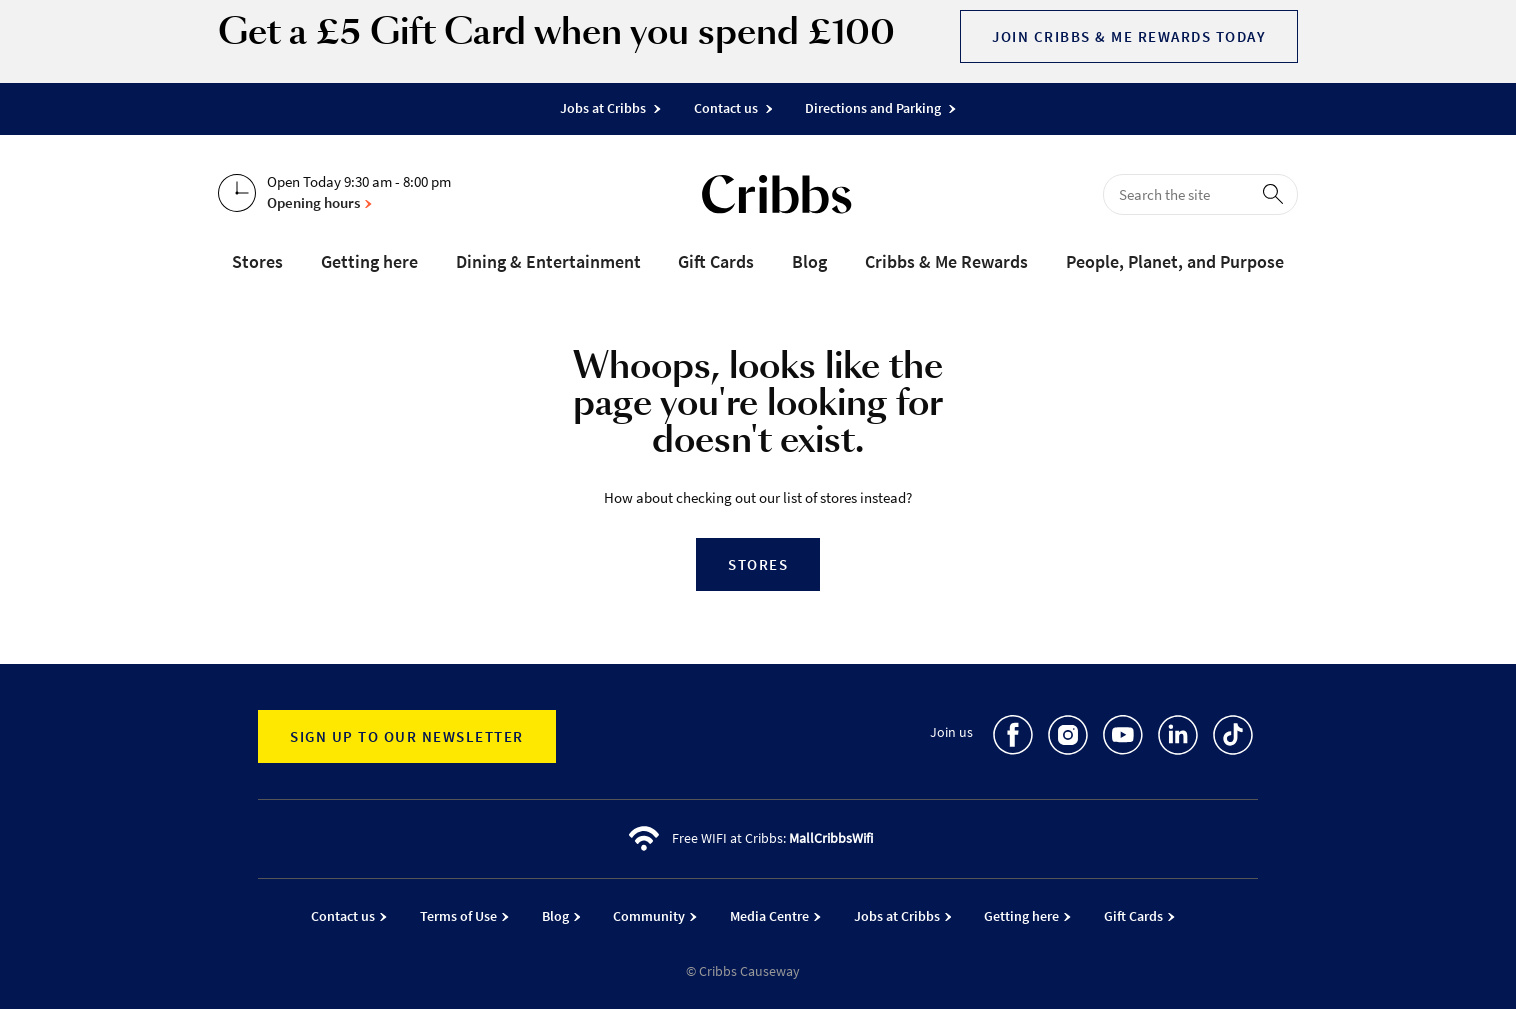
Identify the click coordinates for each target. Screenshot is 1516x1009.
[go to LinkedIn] (1178, 738)
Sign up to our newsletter (407, 736)
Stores (758, 564)
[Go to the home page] (777, 198)
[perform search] (1277, 193)
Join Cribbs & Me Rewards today (1129, 36)
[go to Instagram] (1068, 738)
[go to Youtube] (1123, 738)
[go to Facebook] (1013, 738)
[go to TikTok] (1233, 738)
